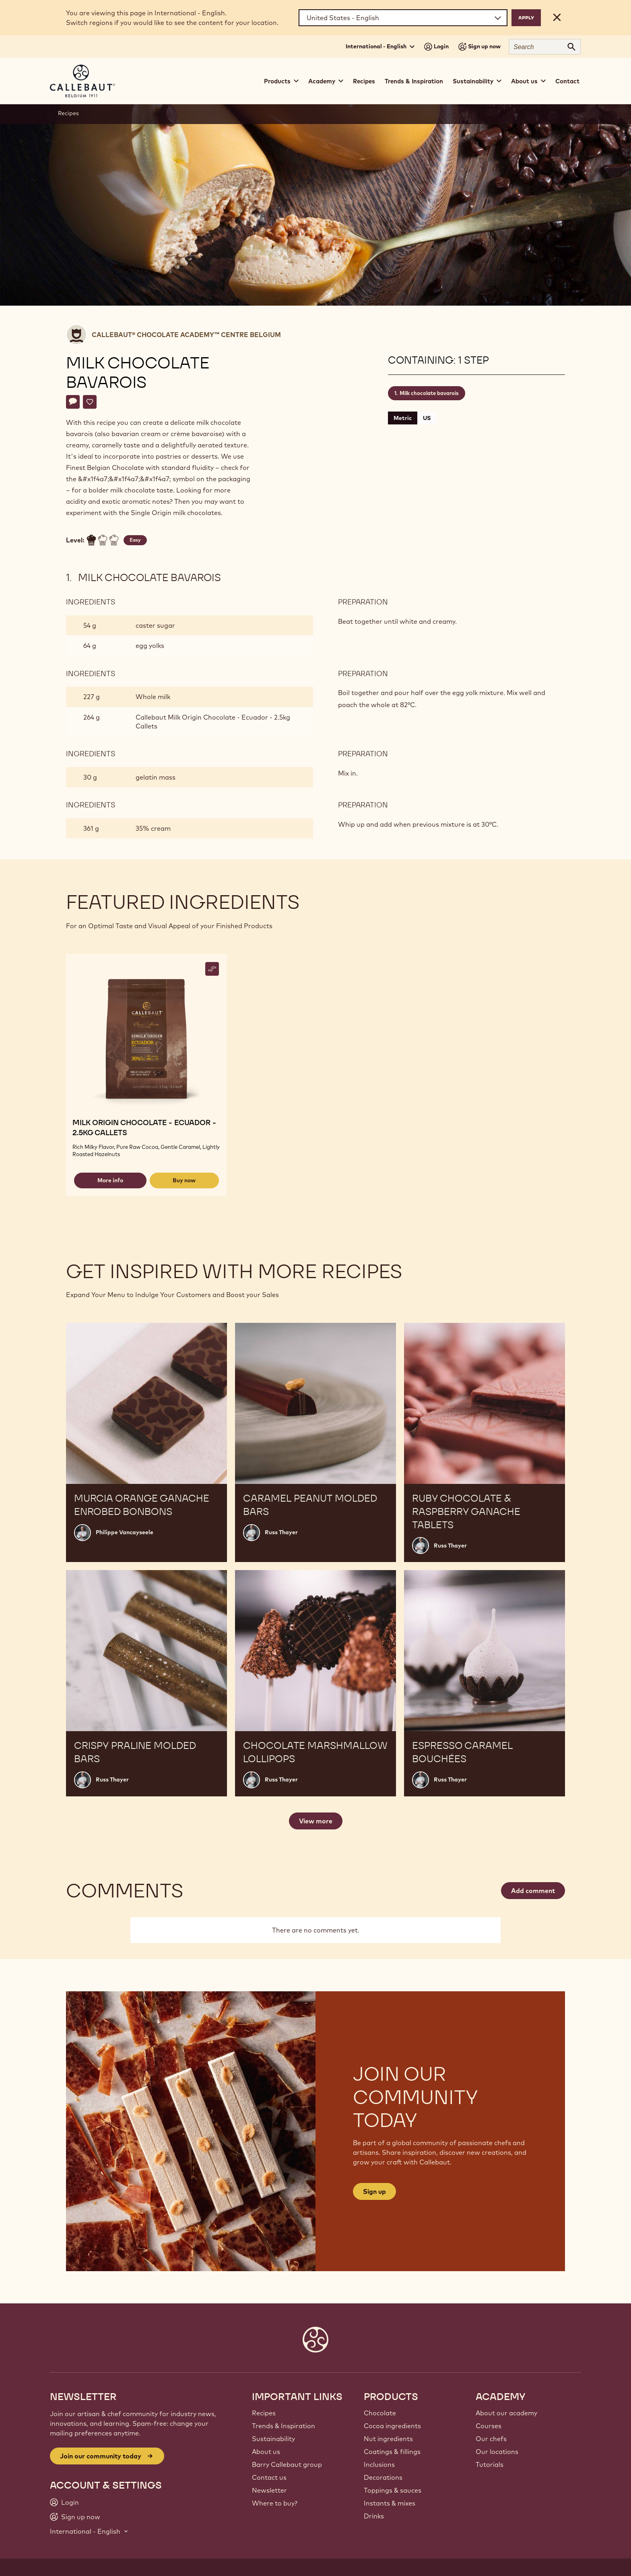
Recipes (364, 81)
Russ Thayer (281, 1532)
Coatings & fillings (392, 2452)
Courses (488, 2426)
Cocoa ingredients (392, 2426)
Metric (403, 418)
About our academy (506, 2413)
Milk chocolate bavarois (429, 393)
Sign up (374, 2191)
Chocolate (380, 2413)
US (427, 418)
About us (266, 2452)
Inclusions (379, 2464)
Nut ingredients (388, 2439)
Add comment (533, 1891)
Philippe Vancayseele (124, 1532)
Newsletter (269, 2490)
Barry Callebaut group (287, 2464)
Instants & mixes (389, 2503)
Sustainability (273, 2439)
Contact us (269, 2477)
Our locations (497, 2452)
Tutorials (489, 2464)
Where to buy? (274, 2503)
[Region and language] (403, 17)
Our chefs (491, 2439)
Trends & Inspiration (414, 81)
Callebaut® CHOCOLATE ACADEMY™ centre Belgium (186, 335)
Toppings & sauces (392, 2490)
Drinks (374, 2516)
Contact (567, 81)
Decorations (383, 2477)
